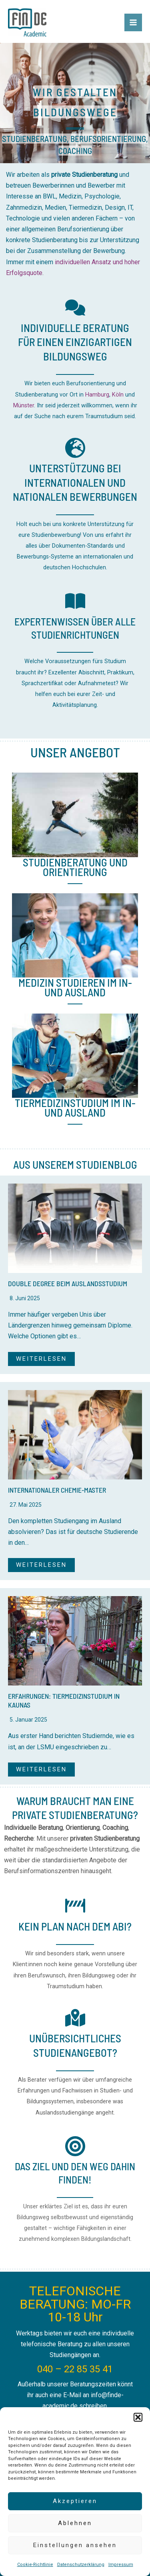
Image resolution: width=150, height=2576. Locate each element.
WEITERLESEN (41, 1358)
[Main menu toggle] (133, 22)
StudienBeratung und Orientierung (75, 867)
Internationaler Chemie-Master (57, 1489)
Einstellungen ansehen (75, 2545)
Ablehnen (75, 2523)
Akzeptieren (75, 2501)
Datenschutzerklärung (80, 2564)
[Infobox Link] (75, 361)
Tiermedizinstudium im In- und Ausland (75, 1107)
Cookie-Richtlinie (35, 2564)
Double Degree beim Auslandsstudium (67, 1283)
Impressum (120, 2564)
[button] (138, 2417)
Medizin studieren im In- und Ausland (75, 987)
